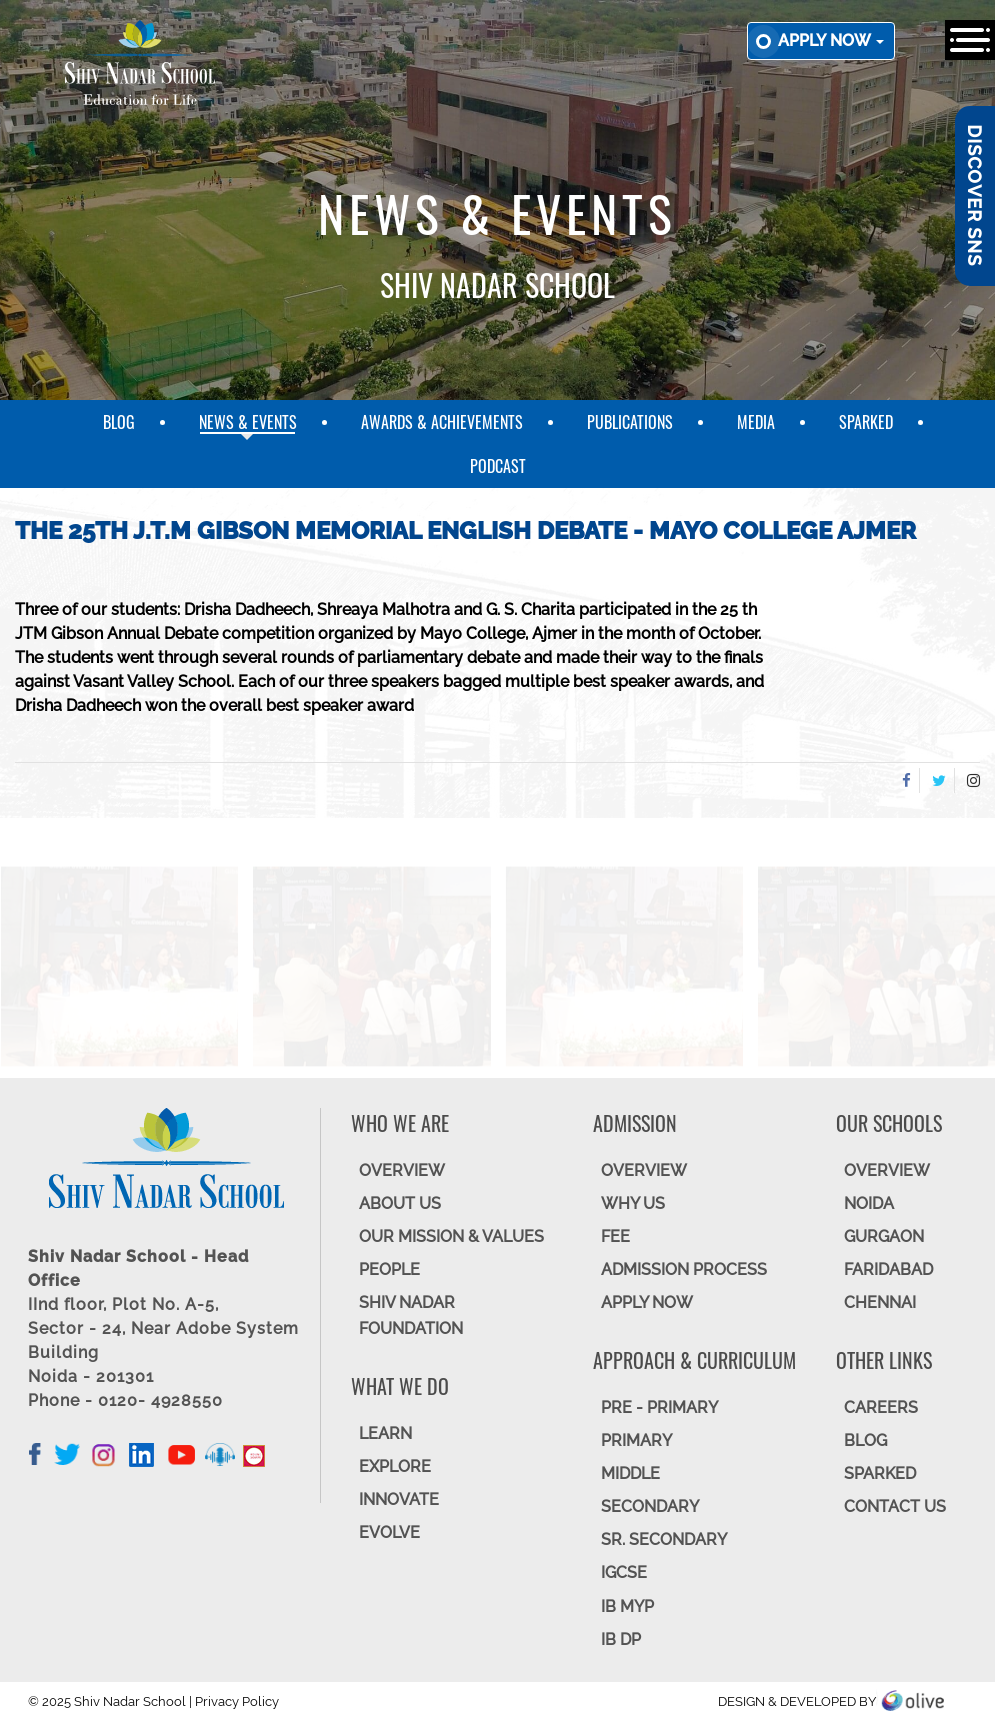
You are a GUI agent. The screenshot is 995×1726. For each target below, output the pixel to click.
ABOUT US (400, 1203)
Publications (630, 422)
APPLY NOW (647, 1302)
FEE (615, 1236)
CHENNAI (880, 1302)
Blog (119, 422)
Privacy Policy (237, 1701)
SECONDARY (650, 1506)
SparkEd (866, 422)
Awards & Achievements (442, 422)
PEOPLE (389, 1269)
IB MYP (627, 1606)
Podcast (498, 466)
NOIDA (869, 1203)
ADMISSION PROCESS (684, 1269)
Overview (887, 1170)
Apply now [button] (831, 40)
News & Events (248, 422)
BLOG (865, 1440)
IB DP (621, 1639)
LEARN (385, 1433)
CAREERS (881, 1407)
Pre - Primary (659, 1407)
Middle (630, 1473)
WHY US (633, 1203)
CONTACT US (895, 1506)
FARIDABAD (888, 1269)
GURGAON (884, 1236)
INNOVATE (399, 1499)
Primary (636, 1440)
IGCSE (624, 1572)
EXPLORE (395, 1466)
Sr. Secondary (664, 1539)
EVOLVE (389, 1532)
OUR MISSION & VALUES (451, 1236)
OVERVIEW (402, 1170)
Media (756, 422)
